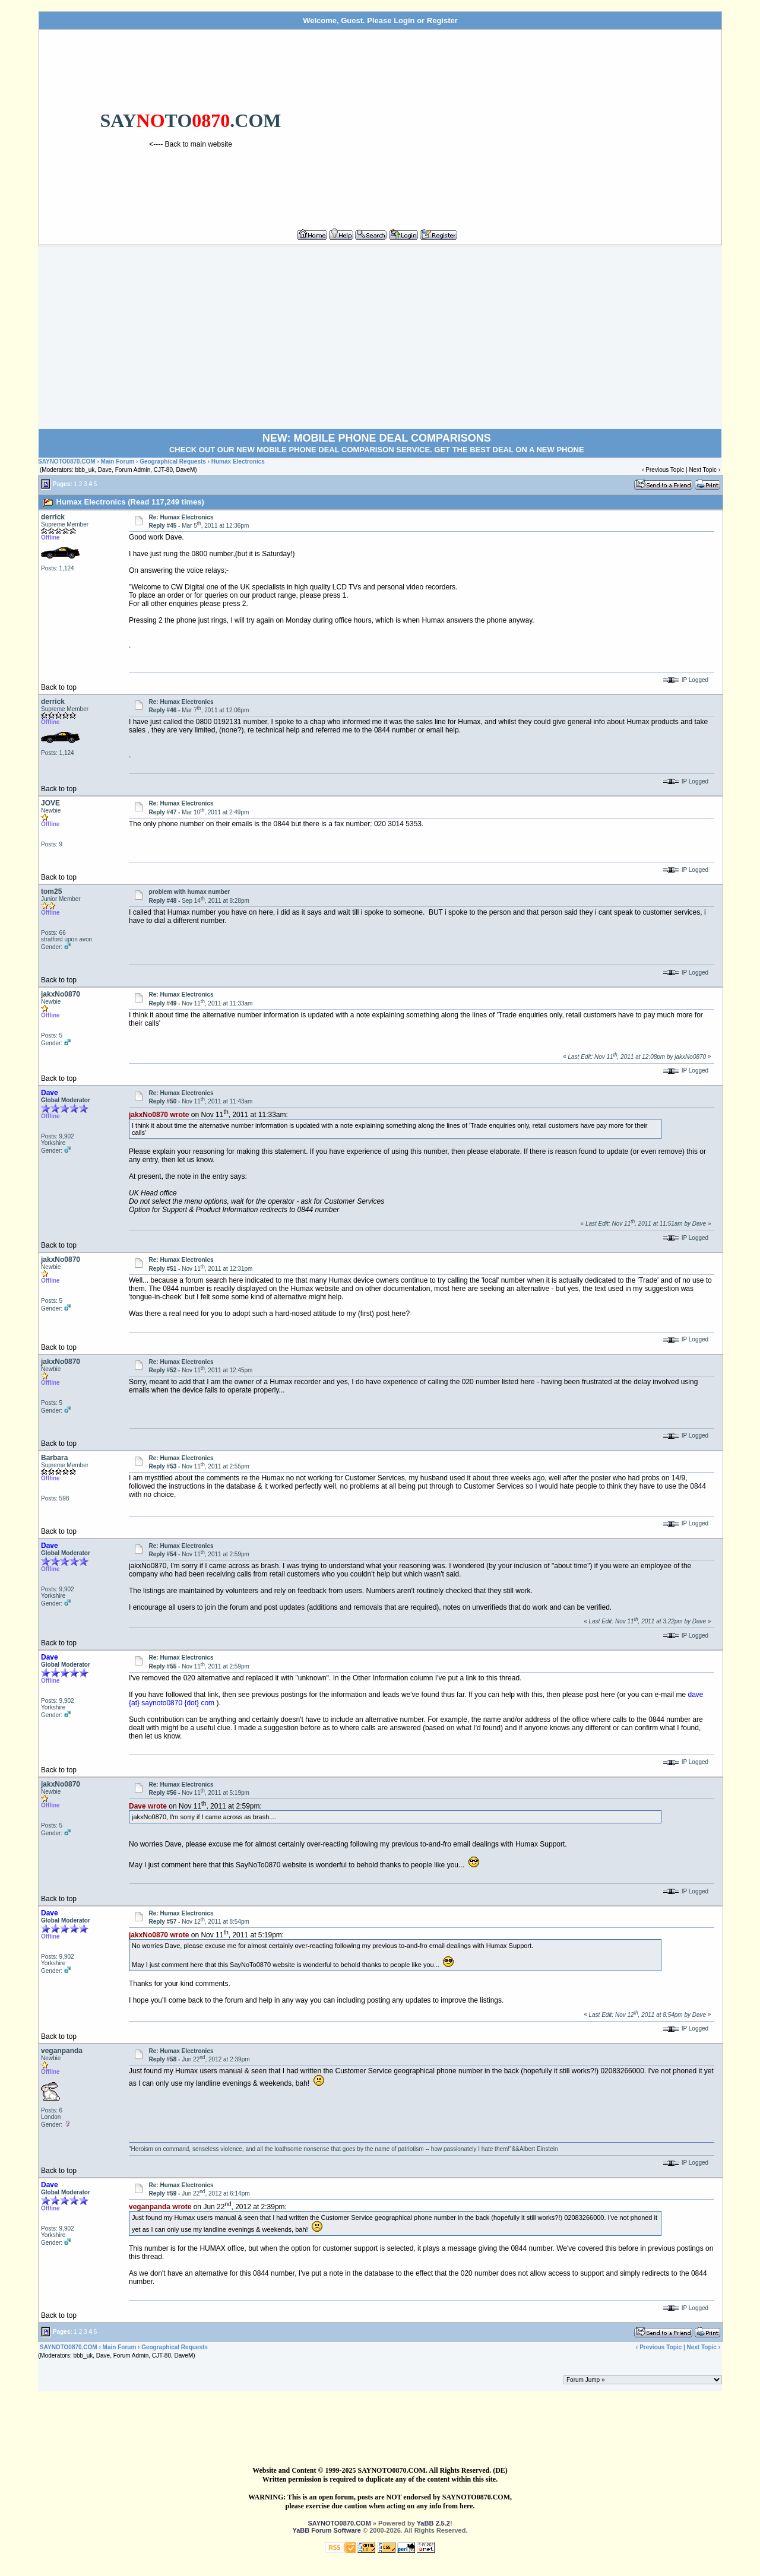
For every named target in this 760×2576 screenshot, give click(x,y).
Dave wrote (148, 1806)
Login (404, 20)
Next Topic (703, 470)
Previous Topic (664, 470)
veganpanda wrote (160, 2207)
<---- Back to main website (190, 144)
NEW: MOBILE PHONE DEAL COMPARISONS (376, 438)
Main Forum (118, 461)
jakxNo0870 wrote (159, 1115)
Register (442, 20)
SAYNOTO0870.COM (67, 461)
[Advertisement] (529, 124)
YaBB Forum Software (326, 2530)
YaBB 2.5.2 (433, 2523)
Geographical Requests (173, 461)
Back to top (59, 687)
